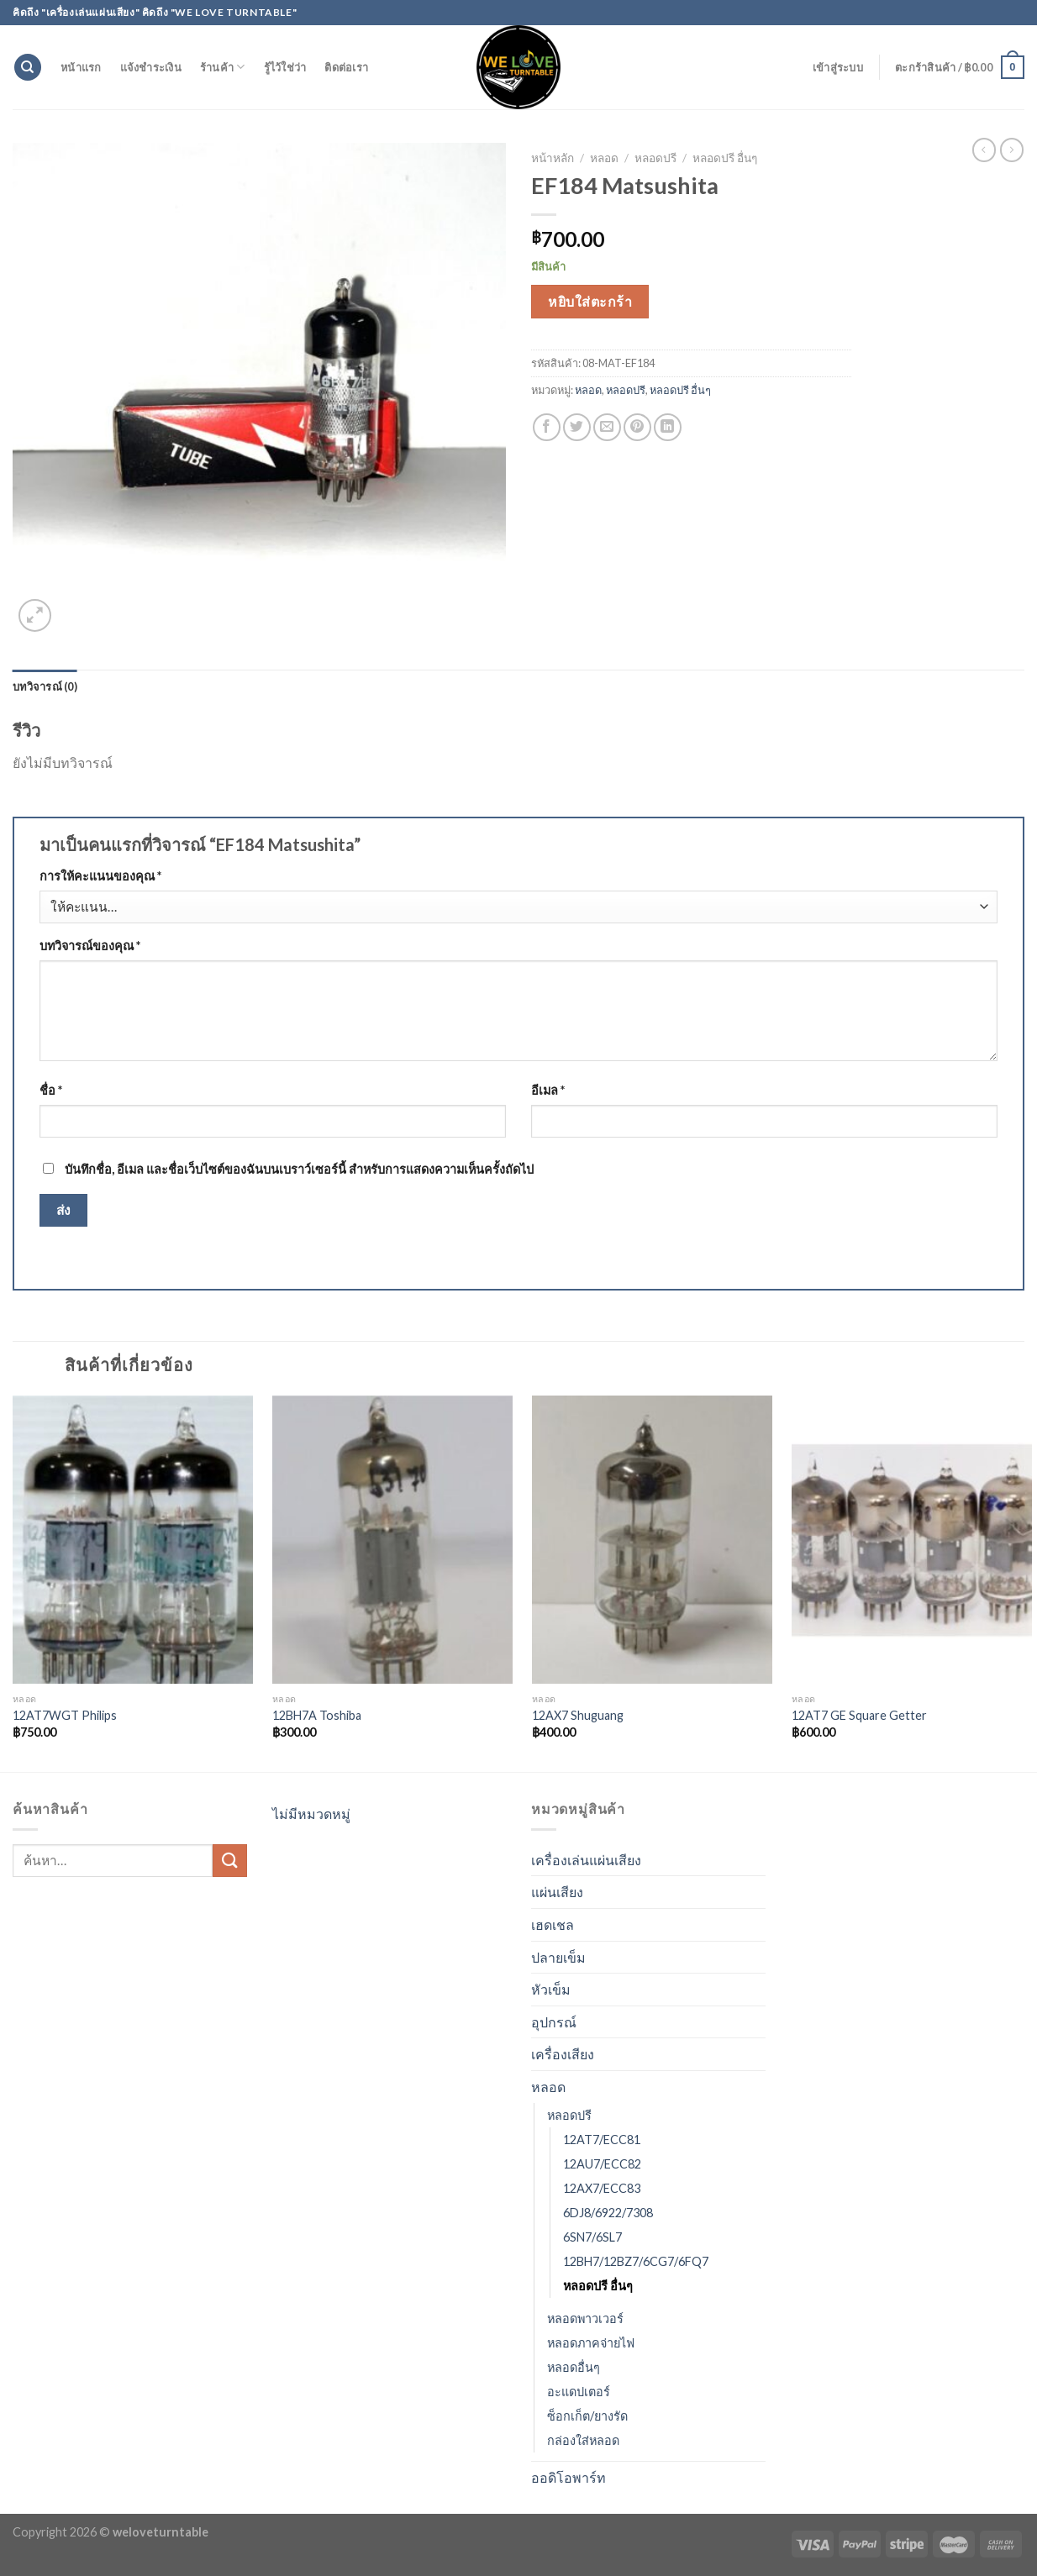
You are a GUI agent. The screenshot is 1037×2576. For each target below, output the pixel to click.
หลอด (604, 158)
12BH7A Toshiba (316, 1715)
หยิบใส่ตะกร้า (590, 301)
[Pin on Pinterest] (637, 427)
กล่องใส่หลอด (583, 2440)
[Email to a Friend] (607, 427)
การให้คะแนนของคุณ (100, 876)
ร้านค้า (222, 67)
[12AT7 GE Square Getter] (912, 1540)
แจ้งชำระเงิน (151, 67)
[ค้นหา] (27, 67)
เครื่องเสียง (562, 2054)
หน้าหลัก (552, 158)
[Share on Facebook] (547, 427)
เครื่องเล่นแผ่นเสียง (586, 1860)
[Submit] (229, 1860)
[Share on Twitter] (577, 427)
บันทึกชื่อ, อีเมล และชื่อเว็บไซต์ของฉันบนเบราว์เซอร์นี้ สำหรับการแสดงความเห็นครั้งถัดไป (299, 1169)
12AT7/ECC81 (601, 2139)
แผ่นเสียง (557, 1892)
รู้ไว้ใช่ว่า (285, 67)
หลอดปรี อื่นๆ (724, 158)
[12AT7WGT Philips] (133, 1540)
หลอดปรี (655, 158)
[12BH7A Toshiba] (392, 1540)
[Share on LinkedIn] (668, 427)
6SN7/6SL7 (592, 2237)
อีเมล (548, 1090)
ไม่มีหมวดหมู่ (311, 1814)
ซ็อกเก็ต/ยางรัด (587, 2416)
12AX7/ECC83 (601, 2188)
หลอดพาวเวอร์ (585, 2318)
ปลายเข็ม (558, 1957)
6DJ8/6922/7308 (608, 2212)
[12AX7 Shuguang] (652, 1540)
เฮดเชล (552, 1924)
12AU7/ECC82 (602, 2164)
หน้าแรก (81, 67)
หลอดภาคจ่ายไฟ (590, 2343)
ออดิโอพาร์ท (568, 2477)
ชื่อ (50, 1090)
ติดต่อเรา (346, 67)
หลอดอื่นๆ (573, 2367)
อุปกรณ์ (553, 2022)
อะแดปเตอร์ (578, 2391)
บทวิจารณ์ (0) (45, 686)
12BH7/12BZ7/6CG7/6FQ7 (635, 2261)
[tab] (45, 686)
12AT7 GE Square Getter (859, 1715)
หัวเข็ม (551, 1989)
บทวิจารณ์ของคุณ (89, 945)
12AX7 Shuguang (578, 1715)
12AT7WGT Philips (65, 1715)
